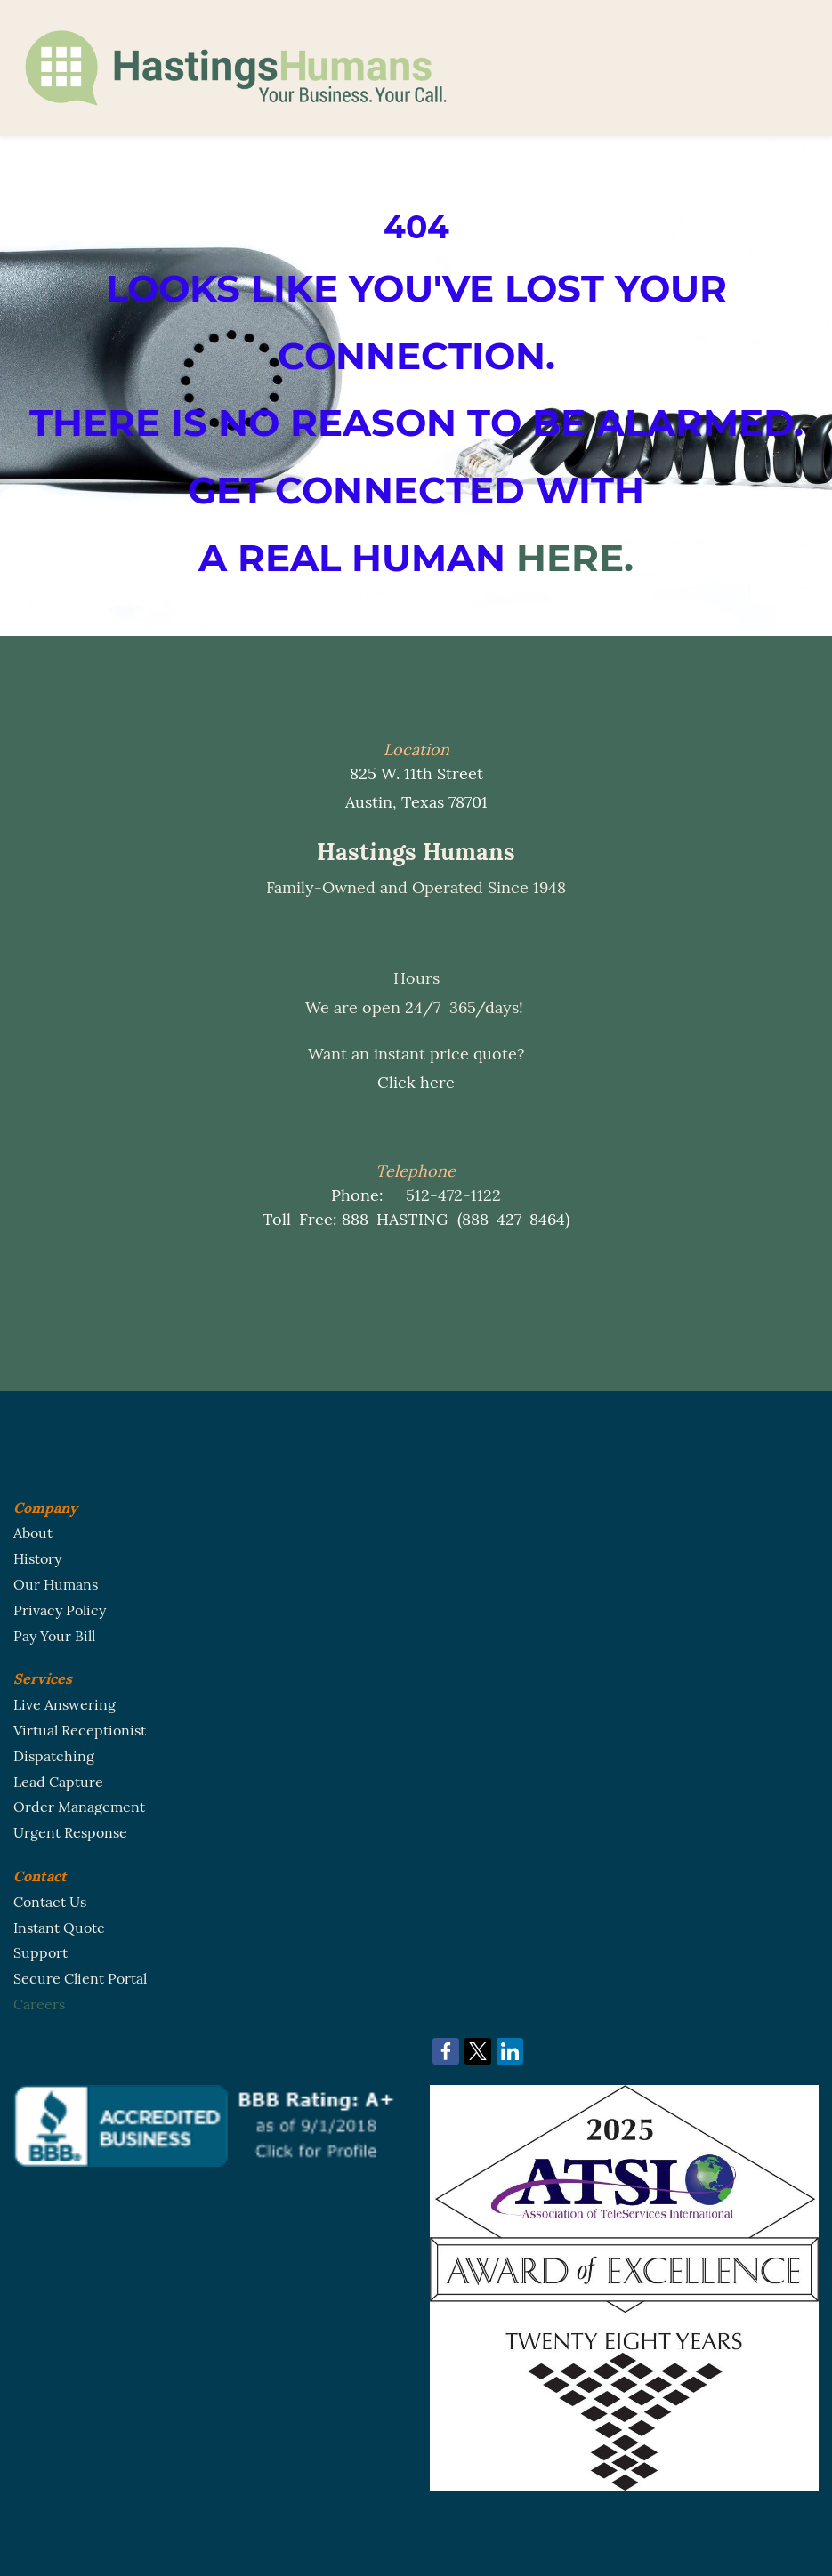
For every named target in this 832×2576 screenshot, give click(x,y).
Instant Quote (59, 1927)
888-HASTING (395, 1219)
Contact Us (49, 1902)
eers (50, 2004)
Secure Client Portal (80, 1978)
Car (24, 2004)
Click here (416, 1082)
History (37, 1558)
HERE (570, 558)
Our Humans (55, 1584)
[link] (445, 2051)
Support (40, 1952)
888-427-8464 (513, 1219)
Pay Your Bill (54, 1636)
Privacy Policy (59, 1610)
